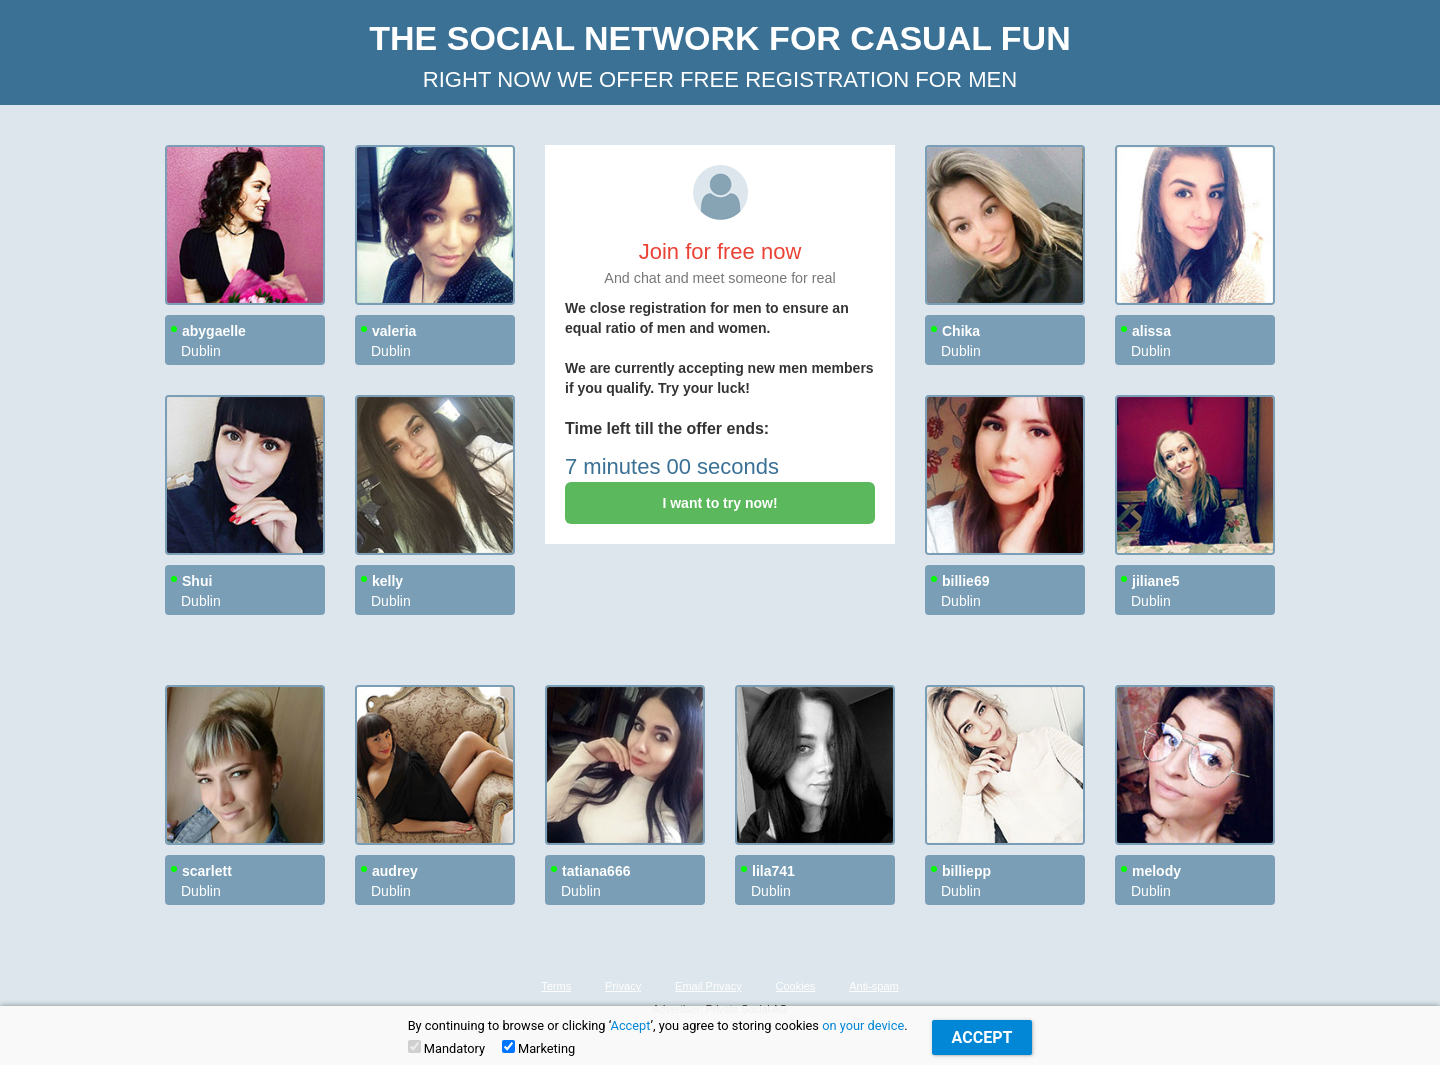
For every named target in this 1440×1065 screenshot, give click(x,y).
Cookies (796, 986)
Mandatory (446, 1048)
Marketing (538, 1048)
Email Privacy (708, 986)
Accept (631, 1025)
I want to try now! (719, 503)
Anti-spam (874, 986)
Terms (556, 986)
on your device (863, 1025)
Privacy (623, 986)
